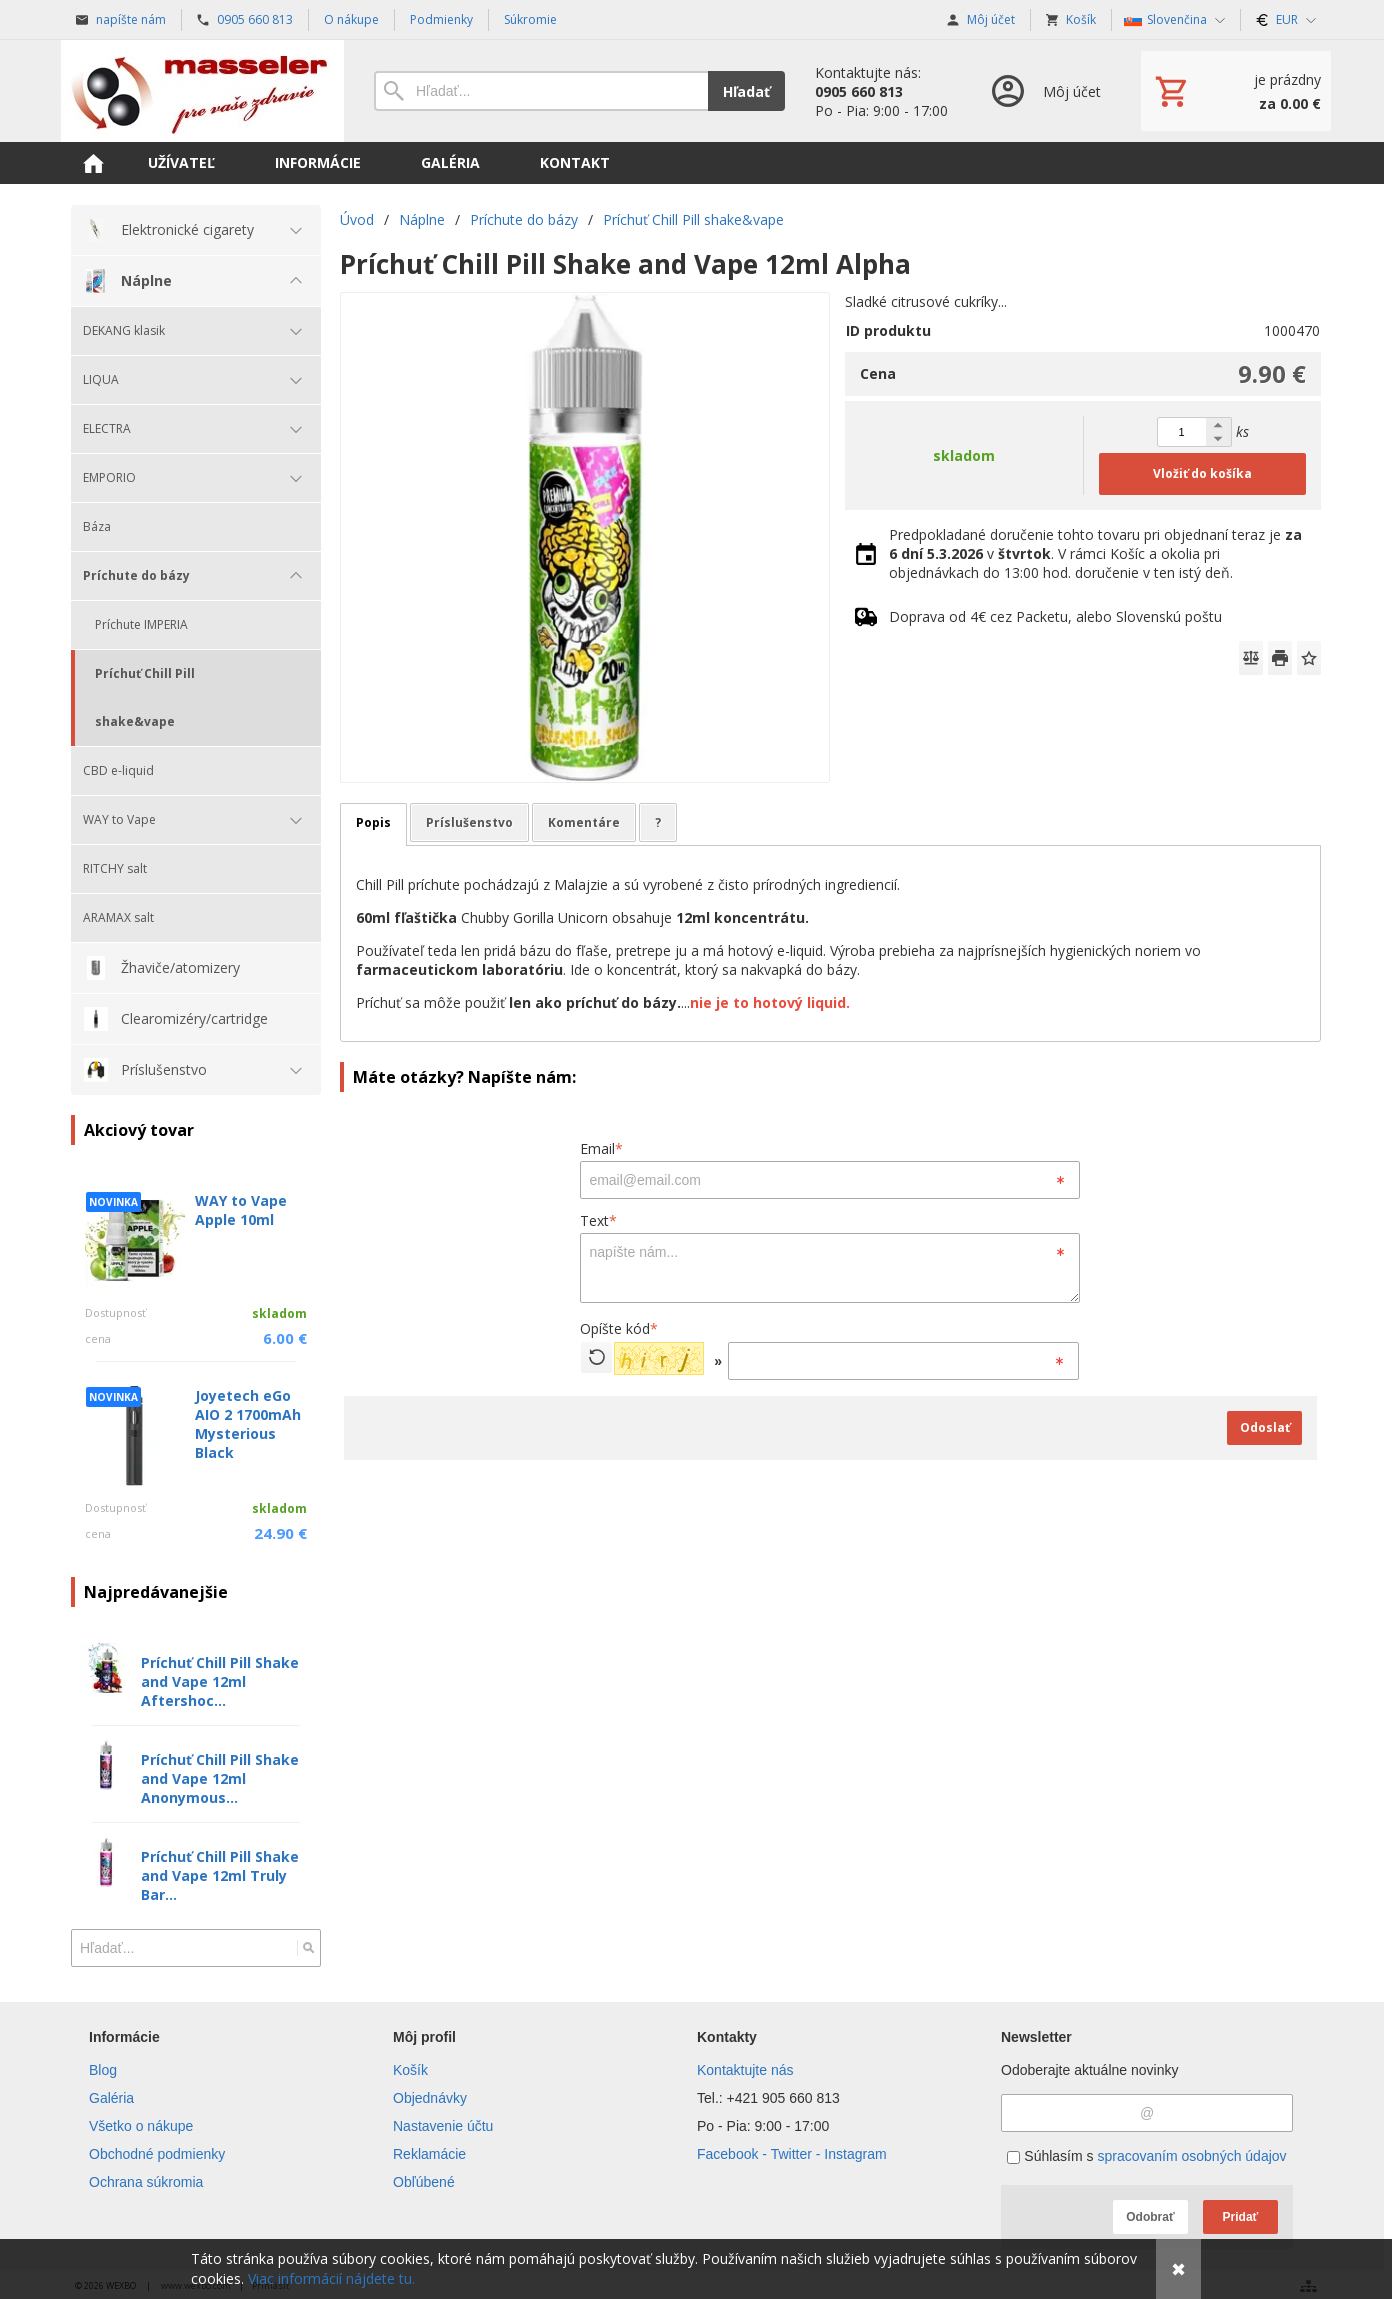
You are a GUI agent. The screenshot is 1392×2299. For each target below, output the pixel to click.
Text (598, 1220)
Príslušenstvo (469, 822)
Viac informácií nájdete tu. (331, 2278)
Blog (103, 2070)
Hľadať (746, 91)
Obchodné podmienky (157, 2154)
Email (601, 1148)
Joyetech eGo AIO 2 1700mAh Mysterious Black (248, 1424)
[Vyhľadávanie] (541, 91)
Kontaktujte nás (745, 2070)
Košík (410, 2070)
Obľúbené (424, 2182)
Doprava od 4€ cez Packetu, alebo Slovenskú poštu (1055, 616)
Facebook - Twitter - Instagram (792, 2154)
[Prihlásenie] (1044, 91)
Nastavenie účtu (443, 2126)
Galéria (111, 2098)
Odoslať (1265, 1427)
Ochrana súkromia (146, 2182)
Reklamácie (429, 2154)
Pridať (1241, 2217)
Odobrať (1150, 2217)
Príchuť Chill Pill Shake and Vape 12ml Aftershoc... (220, 1681)
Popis (373, 822)
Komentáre (584, 822)
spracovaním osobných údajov (1191, 2156)
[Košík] (1236, 91)
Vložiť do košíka (1202, 473)
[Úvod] (202, 91)
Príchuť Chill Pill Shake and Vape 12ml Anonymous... (220, 1778)
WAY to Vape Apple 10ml (241, 1210)
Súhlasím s (1146, 2156)
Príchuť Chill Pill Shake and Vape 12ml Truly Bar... (220, 1875)
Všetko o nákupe (141, 2126)
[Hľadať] (308, 1948)
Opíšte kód (619, 1328)
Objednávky (430, 2098)
